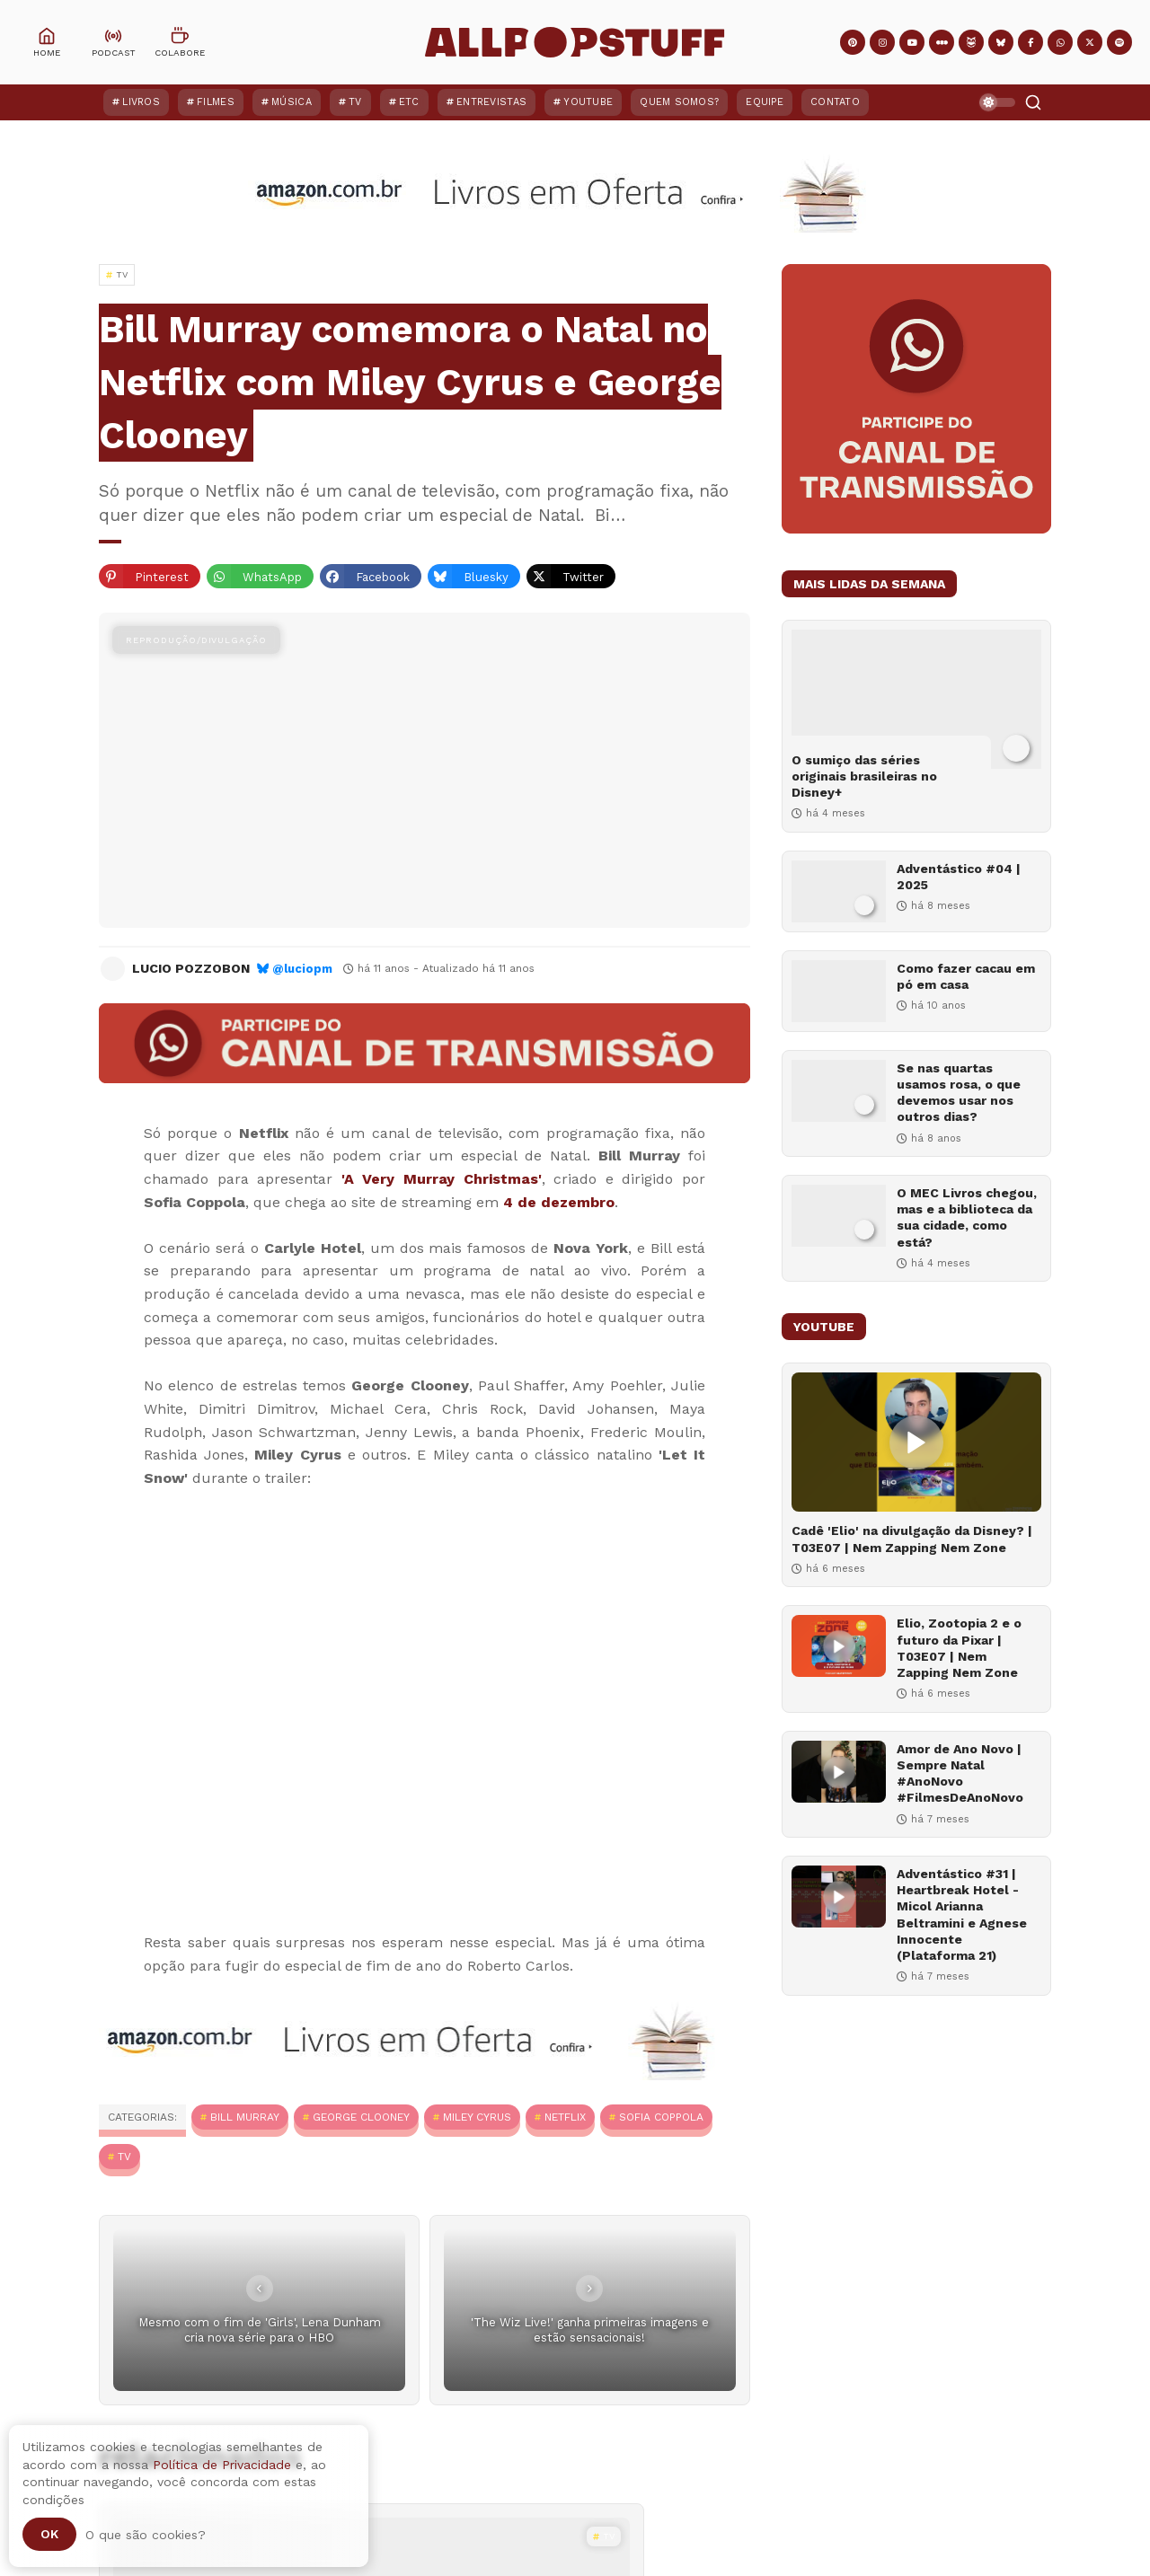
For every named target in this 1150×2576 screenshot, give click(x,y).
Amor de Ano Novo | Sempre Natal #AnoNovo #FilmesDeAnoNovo (960, 1773)
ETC (409, 102)
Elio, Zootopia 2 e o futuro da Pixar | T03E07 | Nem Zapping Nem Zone (959, 1648)
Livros (141, 102)
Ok (49, 2534)
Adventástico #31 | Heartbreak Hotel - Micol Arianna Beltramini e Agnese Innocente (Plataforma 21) (962, 1914)
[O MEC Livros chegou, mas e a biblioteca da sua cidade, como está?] (839, 1216)
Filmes (215, 102)
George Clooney (361, 2117)
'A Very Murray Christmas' (441, 1178)
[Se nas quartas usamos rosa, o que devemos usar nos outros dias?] (839, 1091)
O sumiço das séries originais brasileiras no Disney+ (864, 776)
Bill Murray (244, 2117)
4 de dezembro (559, 1202)
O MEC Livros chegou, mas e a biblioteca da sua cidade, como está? (967, 1217)
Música (291, 102)
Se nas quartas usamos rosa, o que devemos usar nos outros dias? (959, 1093)
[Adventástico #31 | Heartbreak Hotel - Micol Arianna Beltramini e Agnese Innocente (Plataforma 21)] (839, 1897)
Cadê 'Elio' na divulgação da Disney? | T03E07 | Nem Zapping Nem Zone (912, 1538)
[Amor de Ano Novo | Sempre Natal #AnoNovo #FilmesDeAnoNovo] (839, 1772)
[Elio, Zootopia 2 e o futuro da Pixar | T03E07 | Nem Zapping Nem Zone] (839, 1646)
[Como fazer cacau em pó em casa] (839, 991)
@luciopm (302, 968)
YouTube (588, 102)
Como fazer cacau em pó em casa (966, 976)
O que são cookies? (145, 2534)
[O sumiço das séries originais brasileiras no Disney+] (916, 699)
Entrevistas (491, 102)
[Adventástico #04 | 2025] (839, 891)
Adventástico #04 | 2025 (959, 876)
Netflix (565, 2117)
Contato (835, 102)
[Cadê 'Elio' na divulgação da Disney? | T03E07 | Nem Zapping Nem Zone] (916, 1442)
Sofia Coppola (661, 2117)
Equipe (764, 102)
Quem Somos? (679, 102)
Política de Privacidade (222, 2464)
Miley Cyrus (477, 2117)
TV (355, 102)
